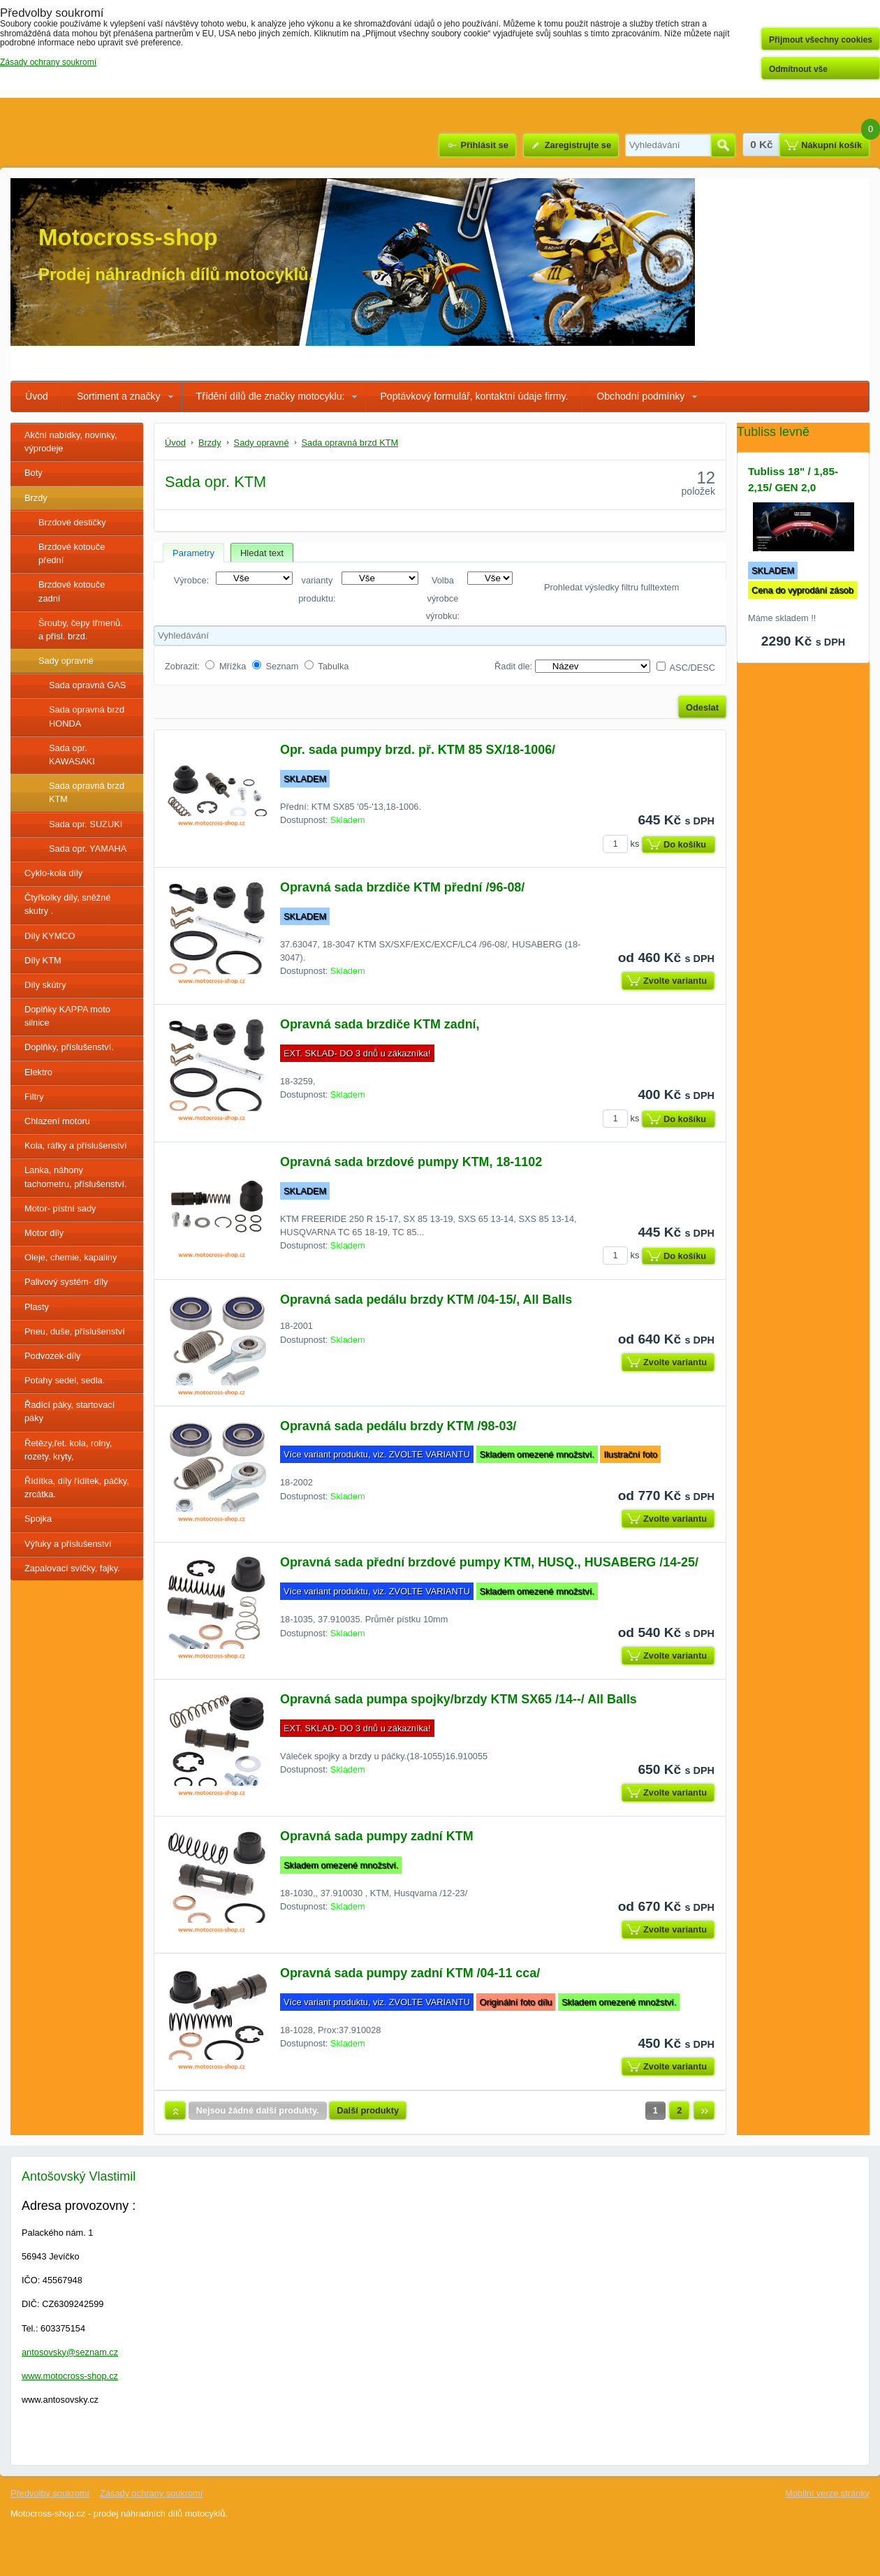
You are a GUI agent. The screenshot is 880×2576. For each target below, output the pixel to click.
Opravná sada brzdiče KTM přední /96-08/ (402, 887)
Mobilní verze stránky (827, 2493)
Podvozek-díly (52, 1356)
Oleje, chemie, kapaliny (70, 1257)
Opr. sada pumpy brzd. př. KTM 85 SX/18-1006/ (417, 750)
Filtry (34, 1096)
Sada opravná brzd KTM (86, 792)
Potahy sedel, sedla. (64, 1380)
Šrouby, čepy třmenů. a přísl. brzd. (80, 629)
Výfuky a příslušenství (67, 1543)
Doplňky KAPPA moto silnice (67, 1016)
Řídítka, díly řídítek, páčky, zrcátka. (76, 1487)
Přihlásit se (484, 145)
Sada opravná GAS (87, 685)
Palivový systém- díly (66, 1281)
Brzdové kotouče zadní (71, 591)
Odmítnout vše (798, 69)
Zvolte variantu (675, 980)
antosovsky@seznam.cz (70, 2352)
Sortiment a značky (119, 396)
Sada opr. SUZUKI (85, 824)
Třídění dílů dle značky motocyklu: (270, 396)
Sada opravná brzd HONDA (86, 716)
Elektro (38, 1072)
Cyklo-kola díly (53, 873)
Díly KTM (42, 960)
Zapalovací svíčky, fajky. (72, 1568)
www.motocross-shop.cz (70, 2376)
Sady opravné (66, 660)
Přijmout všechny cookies (820, 40)
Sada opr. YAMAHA (87, 848)
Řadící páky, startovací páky (69, 1411)
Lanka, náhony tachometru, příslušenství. (75, 1176)
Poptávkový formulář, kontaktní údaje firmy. (474, 396)
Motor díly (44, 1233)
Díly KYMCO (49, 936)
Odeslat (702, 707)
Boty (33, 472)
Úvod (36, 396)
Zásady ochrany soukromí (151, 2493)
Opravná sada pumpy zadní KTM (377, 1836)
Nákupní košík (831, 145)
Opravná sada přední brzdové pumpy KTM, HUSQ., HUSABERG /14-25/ (489, 1562)
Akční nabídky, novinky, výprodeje (70, 441)
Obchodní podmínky (640, 396)
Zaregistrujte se (578, 145)
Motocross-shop (128, 237)
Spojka (38, 1518)
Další (704, 2111)
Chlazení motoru (57, 1121)
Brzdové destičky (72, 522)
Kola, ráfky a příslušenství (75, 1145)
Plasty (36, 1307)
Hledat (723, 145)
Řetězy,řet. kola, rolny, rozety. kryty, (68, 1450)
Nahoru (175, 2111)
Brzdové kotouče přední (71, 553)
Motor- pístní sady (60, 1208)
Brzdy (35, 498)
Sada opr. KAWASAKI (72, 754)
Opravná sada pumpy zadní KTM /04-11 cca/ (410, 1973)
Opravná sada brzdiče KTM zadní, (380, 1024)
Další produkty (368, 2110)
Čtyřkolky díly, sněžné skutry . (67, 904)
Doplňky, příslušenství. (69, 1047)
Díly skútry (45, 985)
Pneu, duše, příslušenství (74, 1331)
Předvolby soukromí (49, 2493)
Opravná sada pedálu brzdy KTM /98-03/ (398, 1426)
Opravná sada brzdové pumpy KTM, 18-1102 (411, 1162)
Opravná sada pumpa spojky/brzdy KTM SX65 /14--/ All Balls (458, 1699)
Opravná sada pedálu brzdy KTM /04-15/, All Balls (426, 1300)
